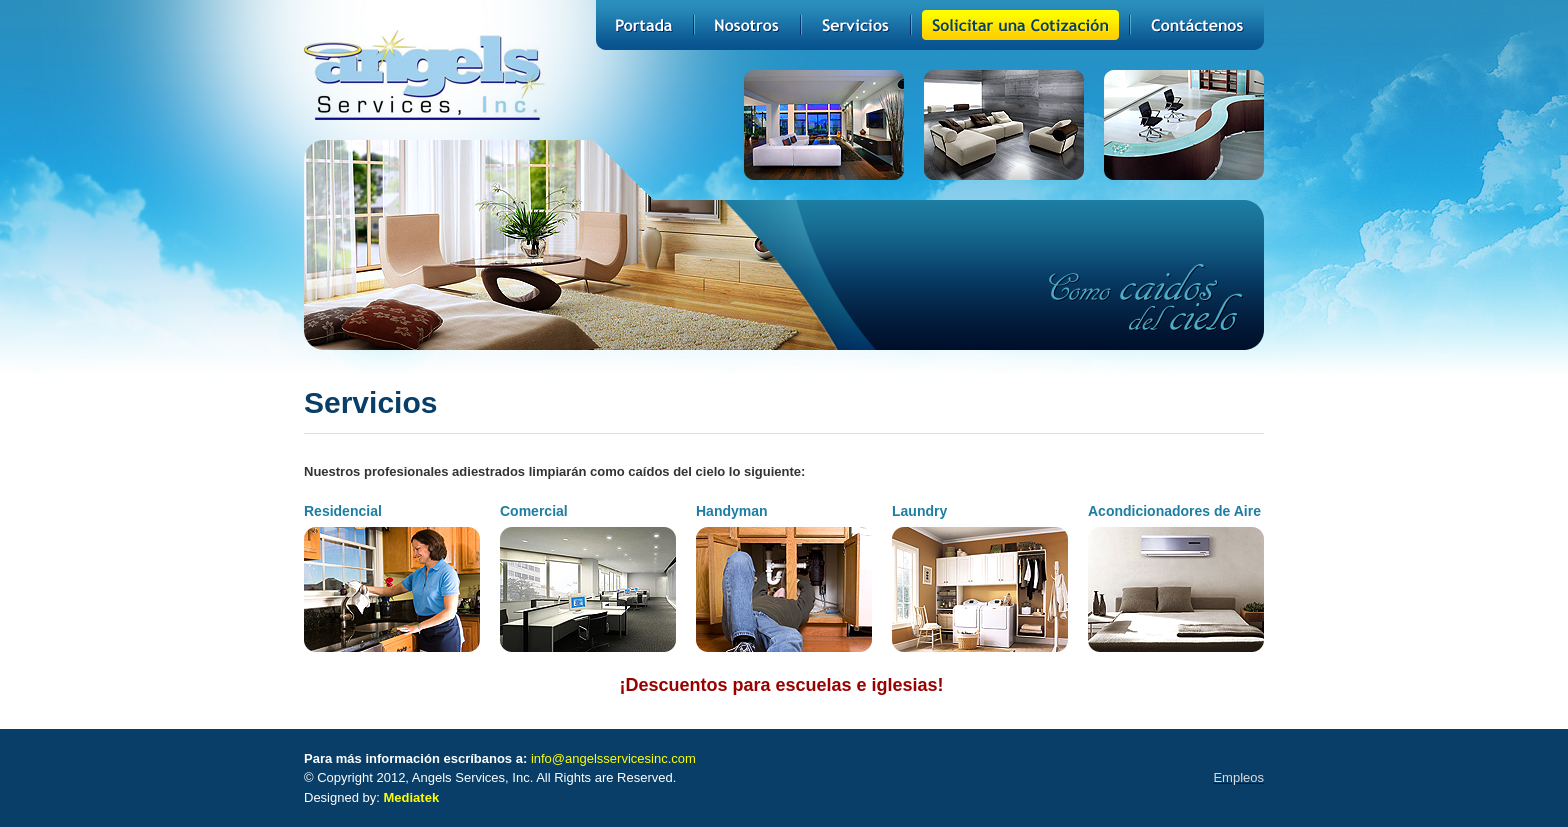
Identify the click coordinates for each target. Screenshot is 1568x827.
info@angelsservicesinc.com (613, 758)
